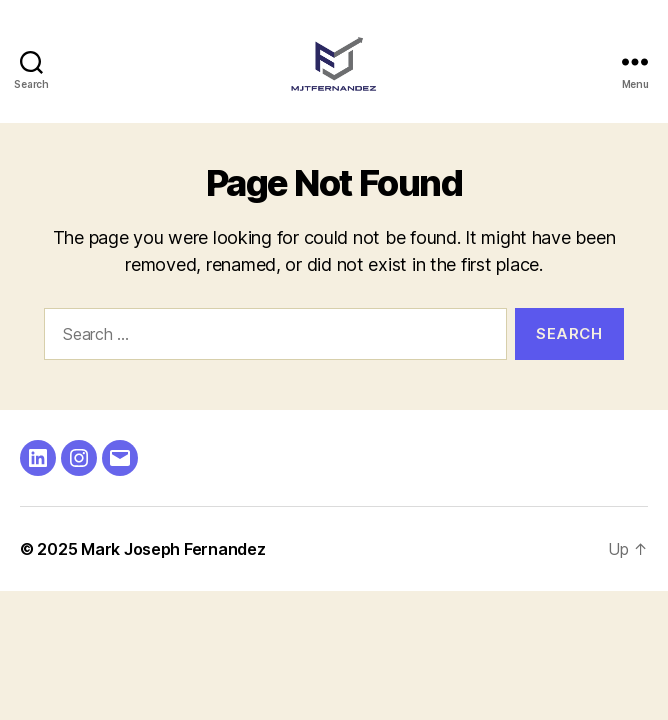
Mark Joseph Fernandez (173, 549)
